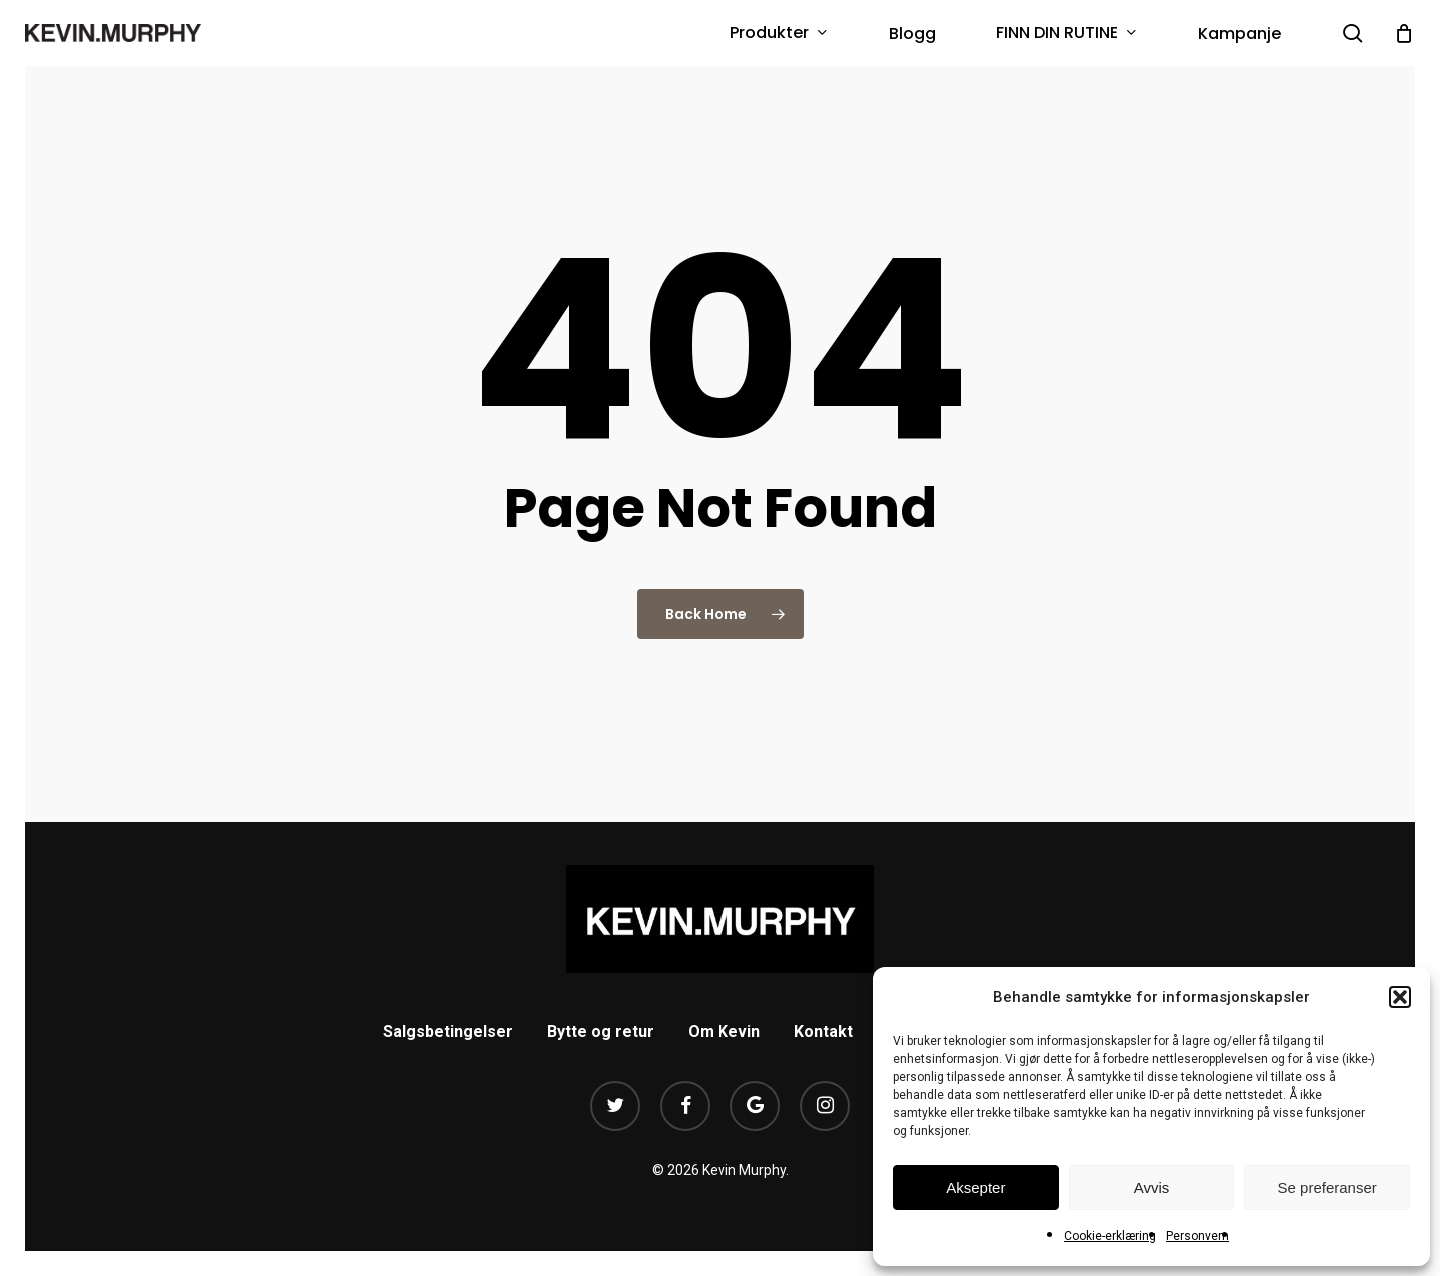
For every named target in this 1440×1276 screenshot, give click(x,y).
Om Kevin (724, 1031)
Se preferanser (1327, 1187)
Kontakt (823, 1031)
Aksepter (975, 1187)
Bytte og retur (600, 1031)
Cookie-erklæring (1110, 1236)
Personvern (1197, 1236)
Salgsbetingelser (448, 1031)
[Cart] (1404, 33)
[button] (1400, 997)
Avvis (1152, 1187)
